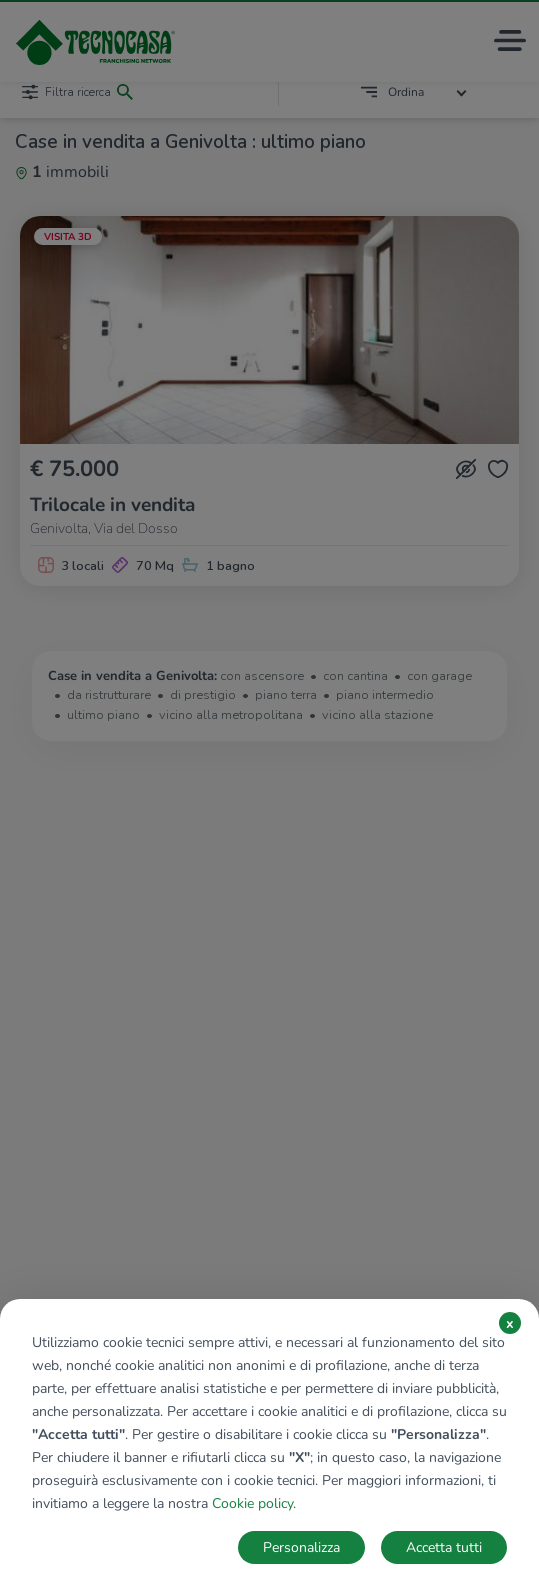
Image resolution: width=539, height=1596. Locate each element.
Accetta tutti (444, 1547)
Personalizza (301, 1547)
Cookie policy (252, 1503)
